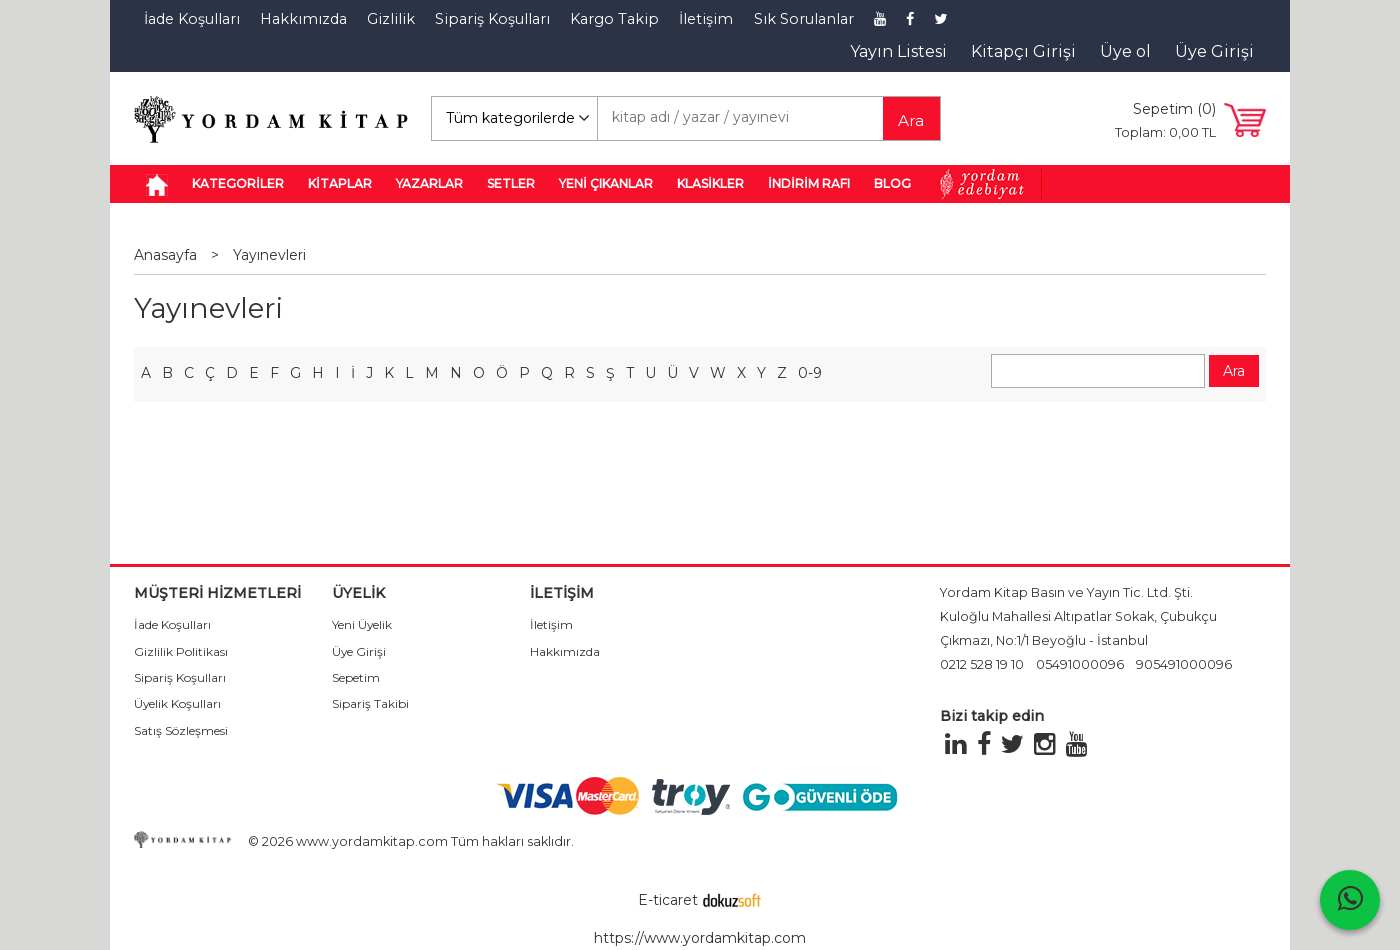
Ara (911, 120)
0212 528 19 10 (982, 664)
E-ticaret (668, 900)
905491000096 (1184, 664)
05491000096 (1080, 664)
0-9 (810, 373)
